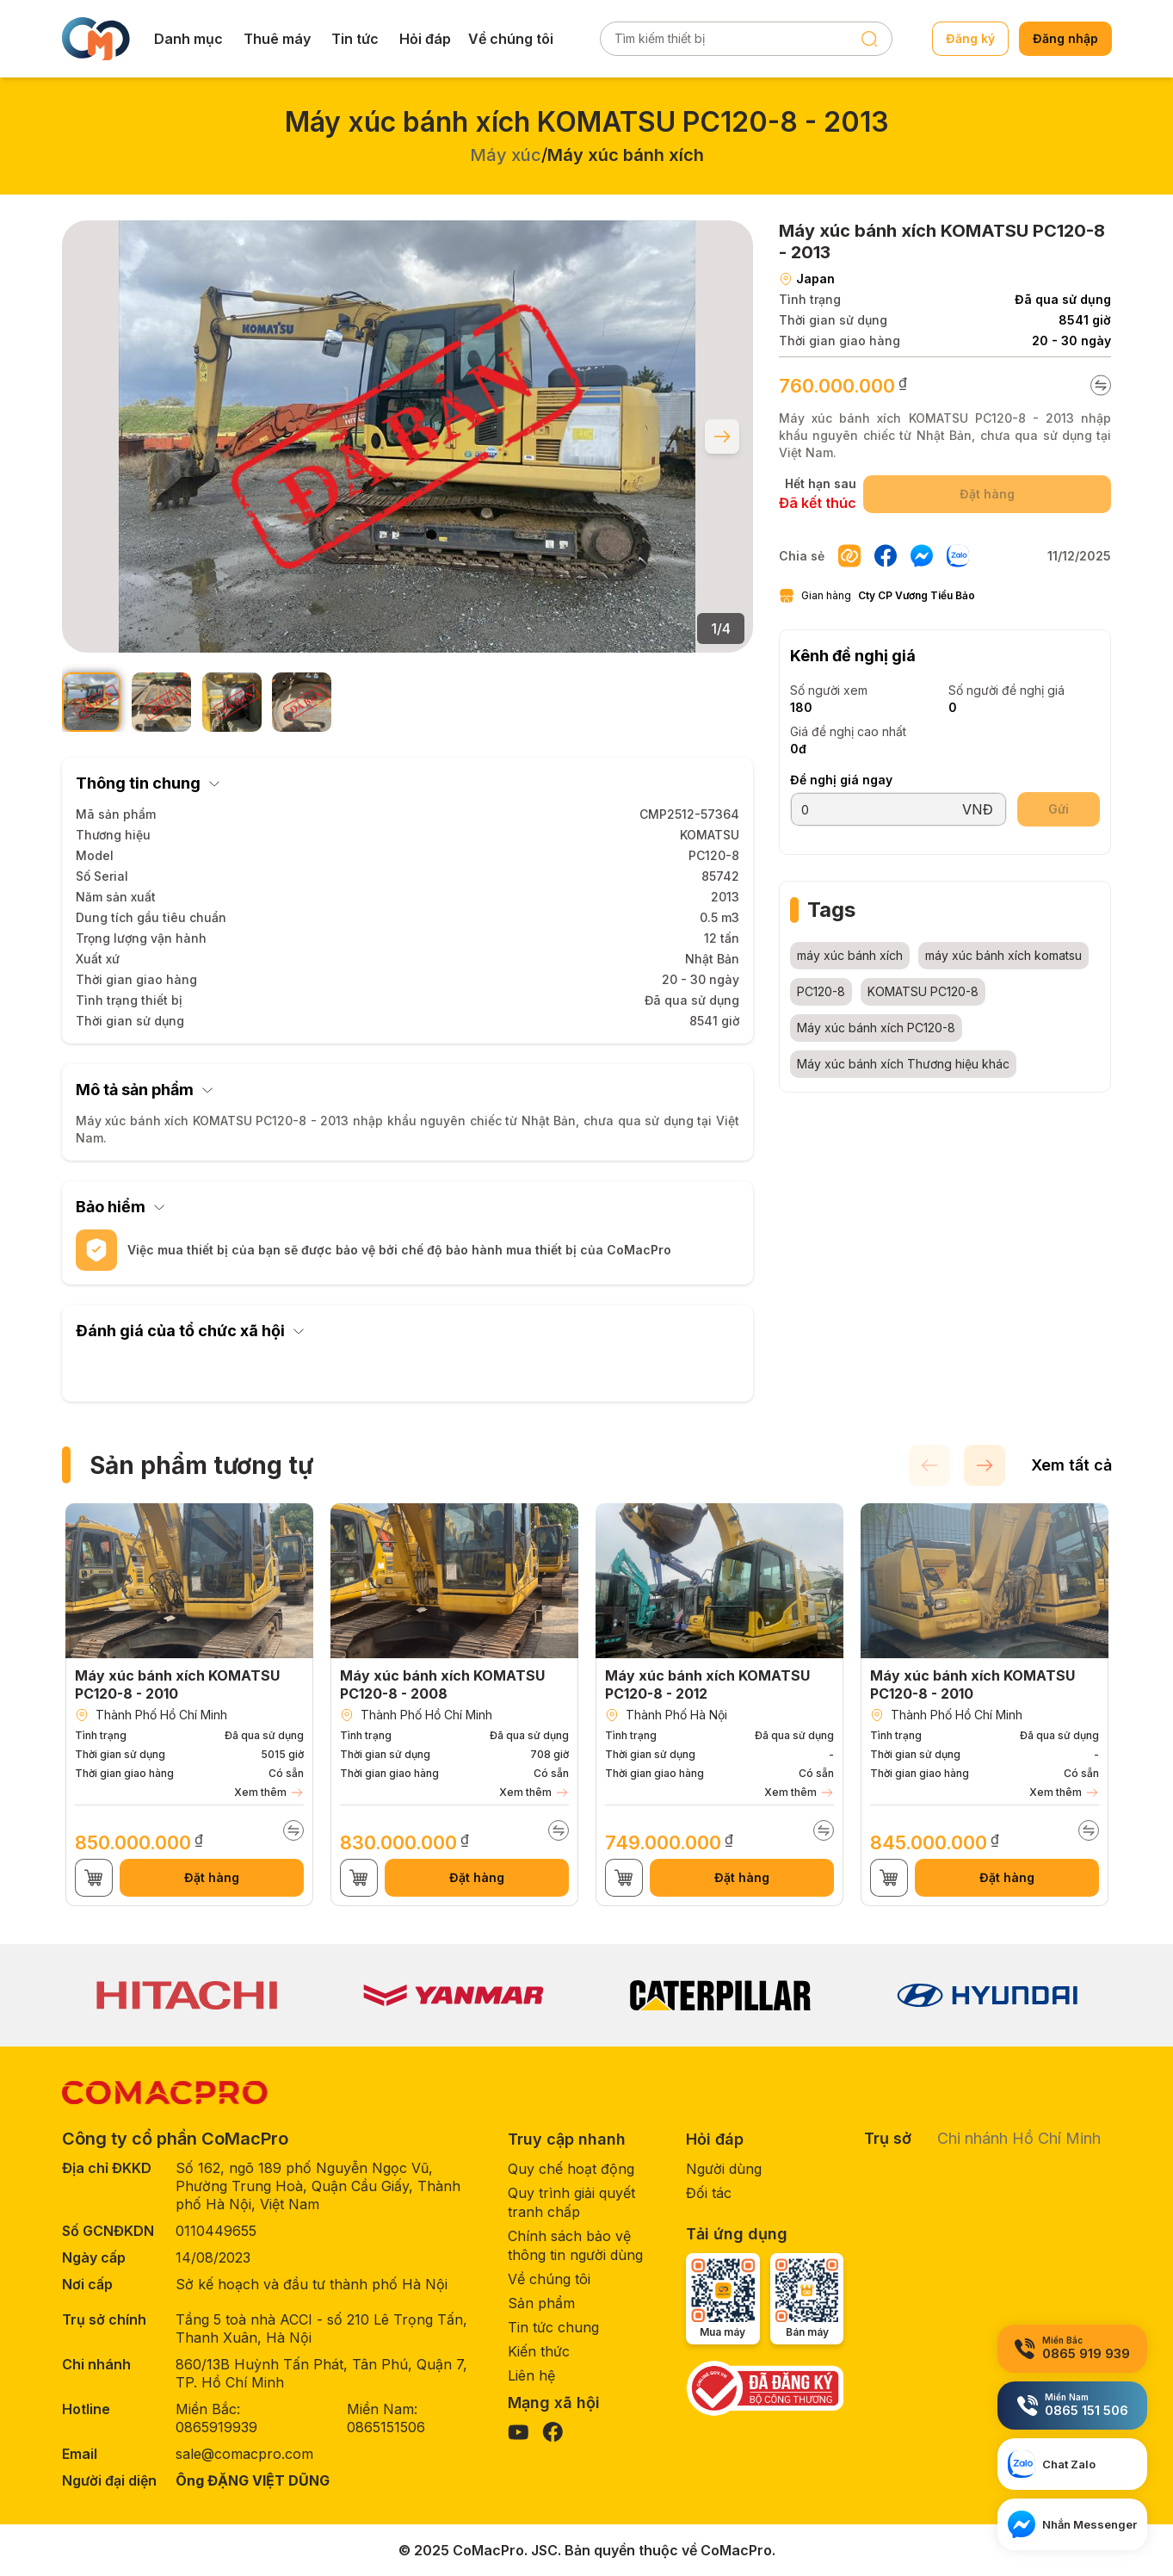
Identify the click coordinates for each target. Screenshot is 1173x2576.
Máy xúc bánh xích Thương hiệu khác (903, 1063)
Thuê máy (277, 38)
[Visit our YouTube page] (518, 2432)
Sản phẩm (541, 2303)
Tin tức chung (553, 2327)
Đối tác (709, 2192)
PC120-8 (821, 991)
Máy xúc (505, 155)
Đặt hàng (211, 1877)
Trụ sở (887, 2138)
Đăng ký (970, 38)
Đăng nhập (1065, 38)
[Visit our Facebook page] (552, 2432)
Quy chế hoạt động (571, 2168)
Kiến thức (539, 2351)
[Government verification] (764, 2388)
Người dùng (724, 2168)
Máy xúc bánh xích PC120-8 (876, 1027)
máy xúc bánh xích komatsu (1003, 955)
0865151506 (386, 2427)
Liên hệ (531, 2375)
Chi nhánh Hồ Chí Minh (1019, 2138)
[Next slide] (722, 436)
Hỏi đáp (425, 38)
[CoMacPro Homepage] (165, 2092)
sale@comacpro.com (244, 2453)
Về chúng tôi (510, 38)
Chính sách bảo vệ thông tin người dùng (575, 2245)
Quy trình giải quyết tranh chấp (571, 2202)
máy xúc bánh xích (850, 955)
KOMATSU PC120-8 (923, 991)
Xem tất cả (1071, 1465)
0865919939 (216, 2427)
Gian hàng (877, 596)
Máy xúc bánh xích (625, 155)
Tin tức (355, 38)
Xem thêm (269, 1792)
